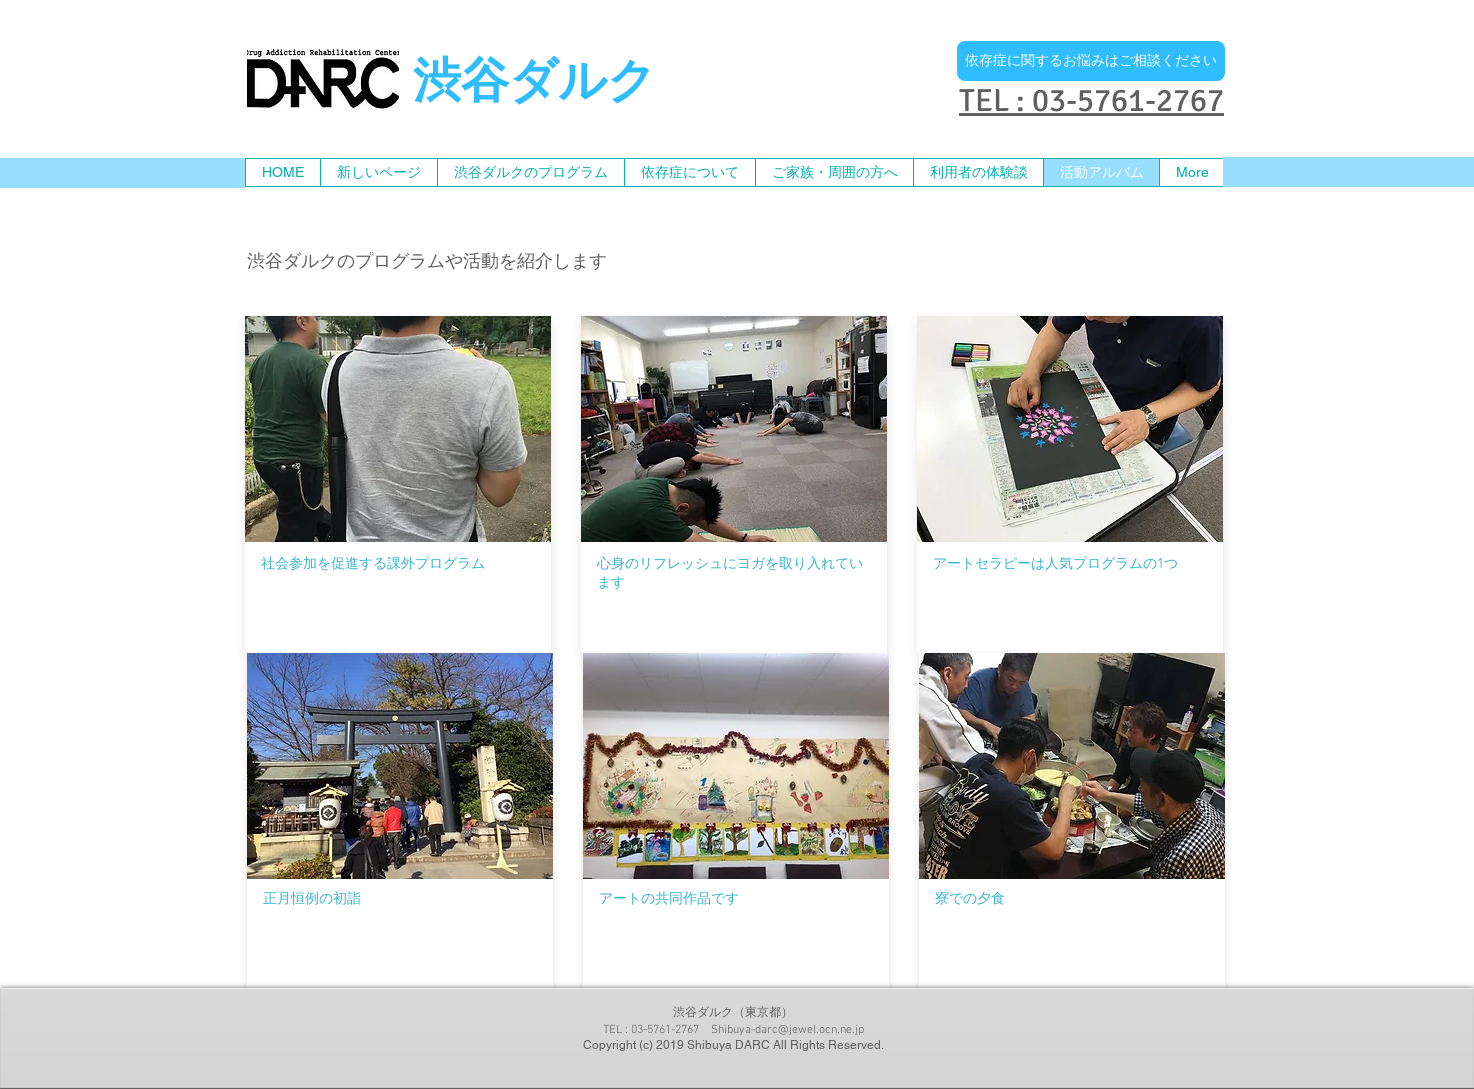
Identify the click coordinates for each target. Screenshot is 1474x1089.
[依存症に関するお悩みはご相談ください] (1091, 61)
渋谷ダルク (534, 85)
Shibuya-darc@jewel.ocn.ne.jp (787, 1030)
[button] (834, 172)
